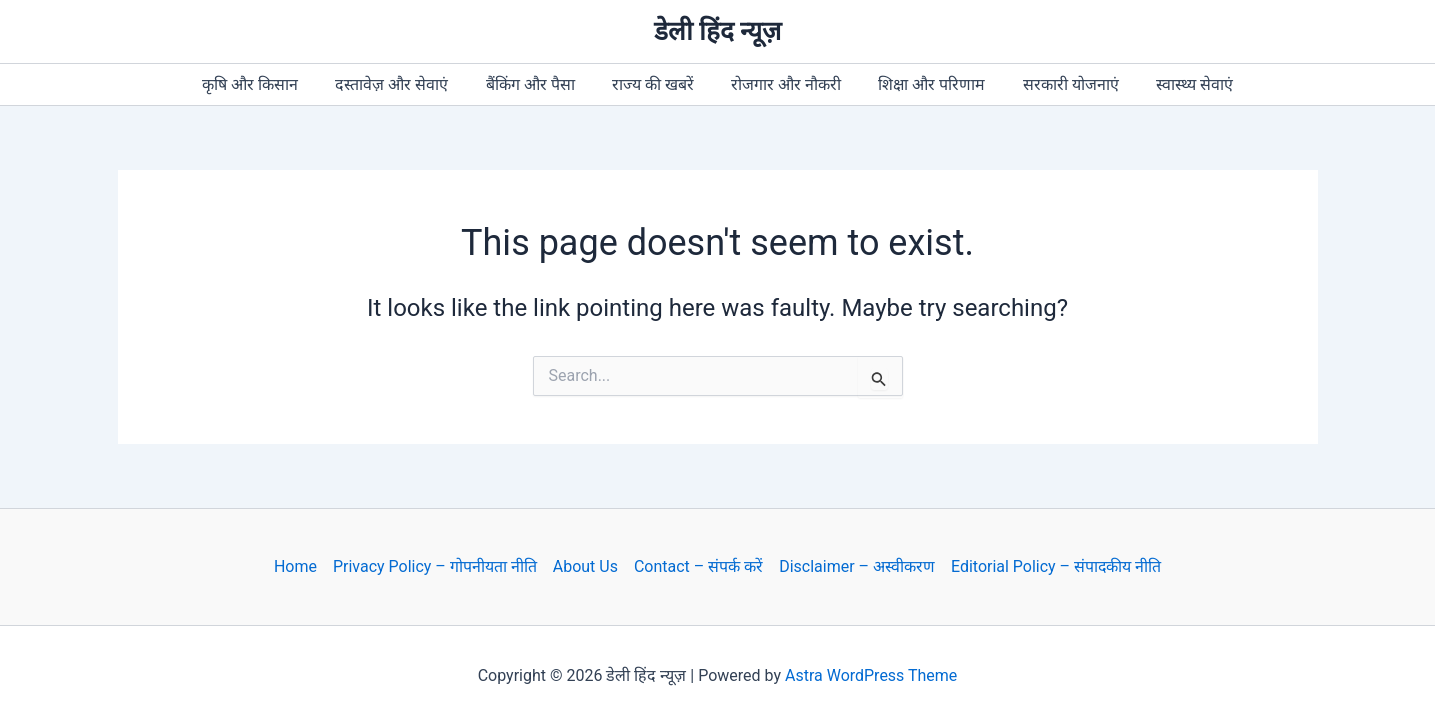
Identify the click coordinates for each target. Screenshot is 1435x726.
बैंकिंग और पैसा (538, 84)
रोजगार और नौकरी (783, 84)
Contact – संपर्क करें (697, 566)
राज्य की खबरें (656, 84)
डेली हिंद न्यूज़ (718, 31)
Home (294, 566)
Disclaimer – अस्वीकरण (857, 566)
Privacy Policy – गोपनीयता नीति (434, 566)
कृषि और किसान (269, 84)
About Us (584, 566)
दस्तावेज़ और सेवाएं (405, 84)
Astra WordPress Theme (871, 675)
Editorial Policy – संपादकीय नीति (1056, 566)
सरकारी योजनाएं (1057, 84)
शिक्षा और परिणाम (923, 84)
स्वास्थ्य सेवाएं (1175, 84)
